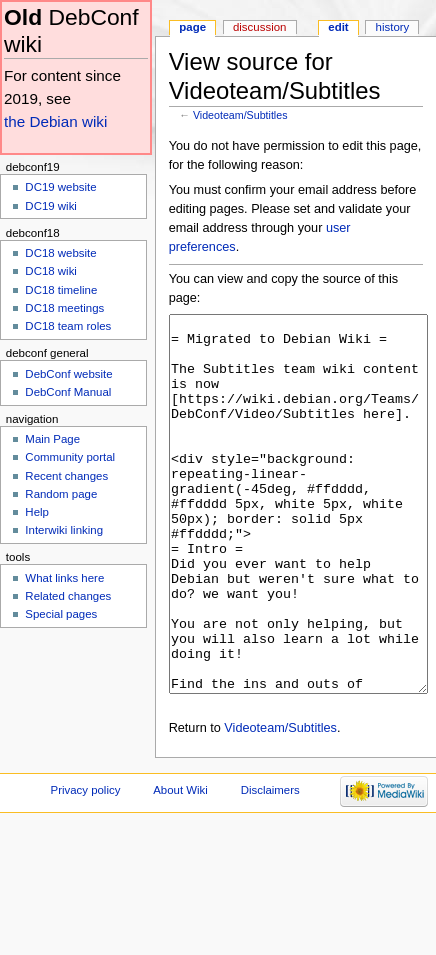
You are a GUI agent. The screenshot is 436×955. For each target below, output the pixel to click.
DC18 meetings (64, 308)
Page (192, 27)
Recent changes (66, 476)
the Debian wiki (55, 121)
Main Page (52, 439)
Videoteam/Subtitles (240, 115)
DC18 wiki (51, 271)
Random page (61, 494)
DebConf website (68, 374)
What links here (64, 578)
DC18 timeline (61, 290)
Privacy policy (86, 865)
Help (37, 512)
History (393, 27)
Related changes (68, 596)
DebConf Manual (68, 392)
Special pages (61, 614)
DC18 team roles (68, 326)
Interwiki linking (64, 530)
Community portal (70, 457)
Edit (338, 27)
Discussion (259, 27)
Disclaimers (270, 865)
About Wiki (180, 865)
